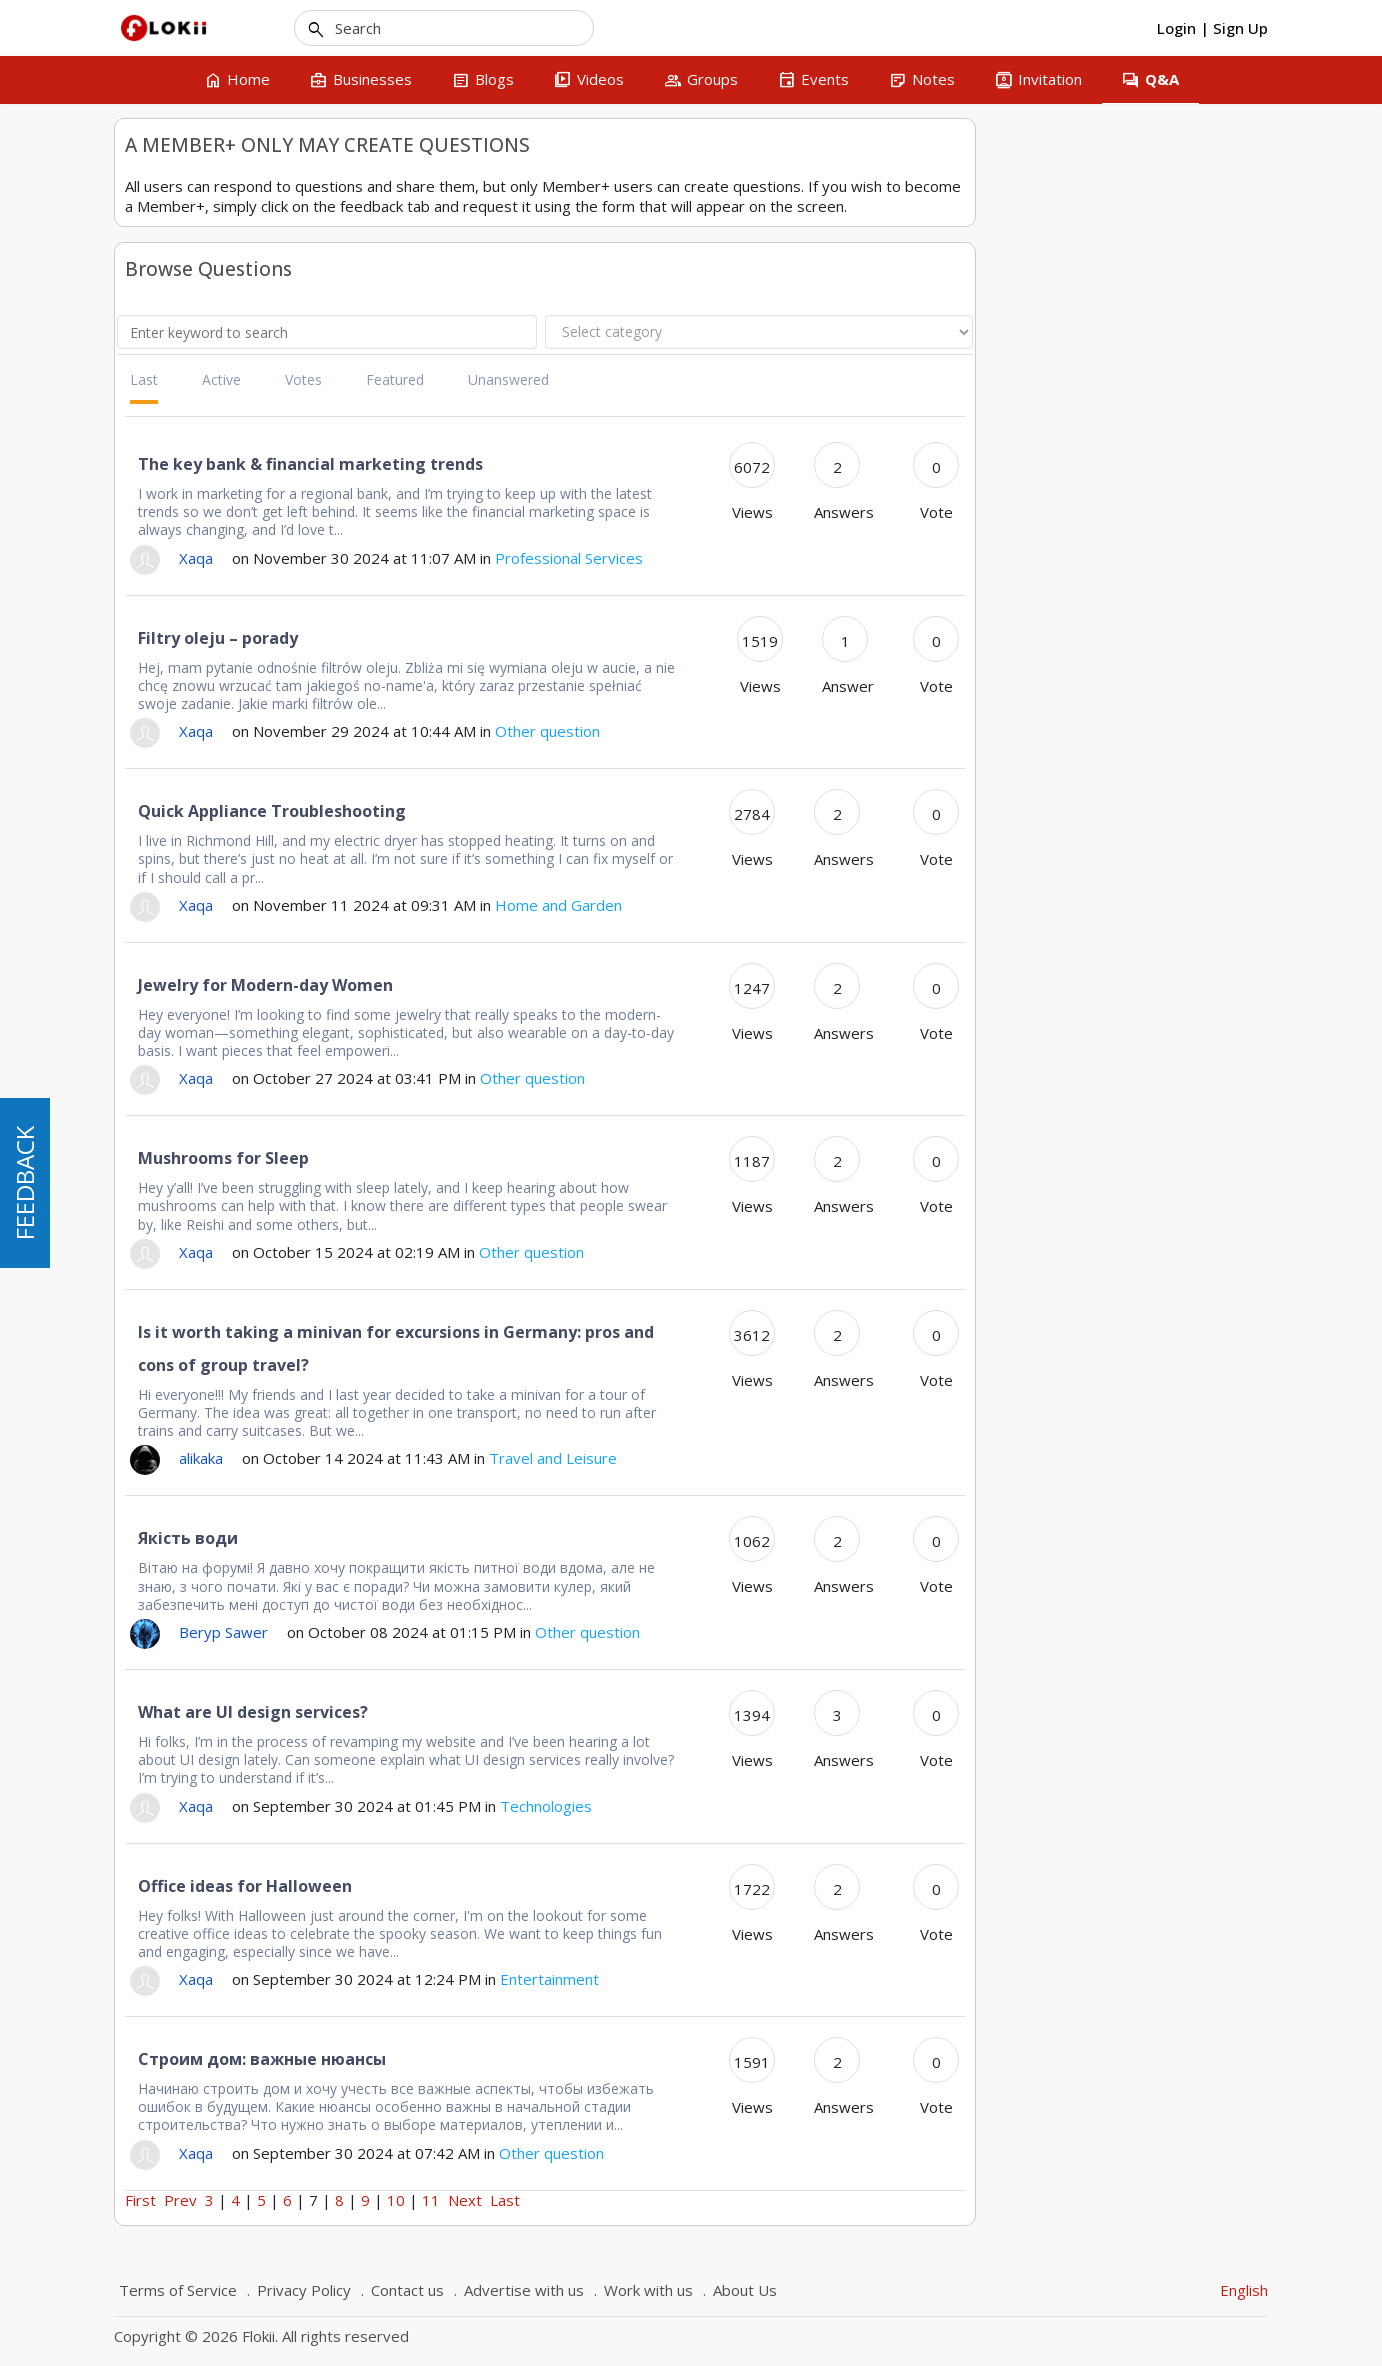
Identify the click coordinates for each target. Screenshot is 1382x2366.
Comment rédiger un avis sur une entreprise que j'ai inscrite (262, 792)
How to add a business (245, 745)
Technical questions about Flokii (228, 181)
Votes (596, 379)
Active (514, 379)
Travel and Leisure (184, 571)
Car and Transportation (200, 301)
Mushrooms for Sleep (516, 1158)
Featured (688, 379)
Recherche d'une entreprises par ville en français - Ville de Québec (257, 695)
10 (689, 2200)
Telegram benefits (222, 1608)
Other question (173, 271)
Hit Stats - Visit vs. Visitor (253, 844)
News (143, 451)
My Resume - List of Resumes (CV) (262, 934)
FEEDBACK (24, 1183)
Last (437, 379)
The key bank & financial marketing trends (603, 464)
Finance (150, 391)
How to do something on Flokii (225, 211)
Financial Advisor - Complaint (263, 973)
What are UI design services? (546, 1712)
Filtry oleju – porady (511, 638)
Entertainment (171, 361)
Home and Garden (184, 421)
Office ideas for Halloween (538, 1886)
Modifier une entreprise (248, 1004)
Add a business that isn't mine (260, 883)
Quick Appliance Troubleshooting (565, 811)
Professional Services (194, 511)
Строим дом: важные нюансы (555, 2059)
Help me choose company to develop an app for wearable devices (259, 1558)
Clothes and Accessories (204, 331)
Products (154, 481)
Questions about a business (215, 241)
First (433, 2200)
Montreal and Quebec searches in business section (266, 1076)
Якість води (481, 1538)
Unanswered (801, 379)
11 (724, 2200)
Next (758, 2200)
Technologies (168, 541)
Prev (473, 2200)
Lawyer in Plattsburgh (241, 1035)
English (1244, 2290)
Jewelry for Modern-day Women (558, 985)
